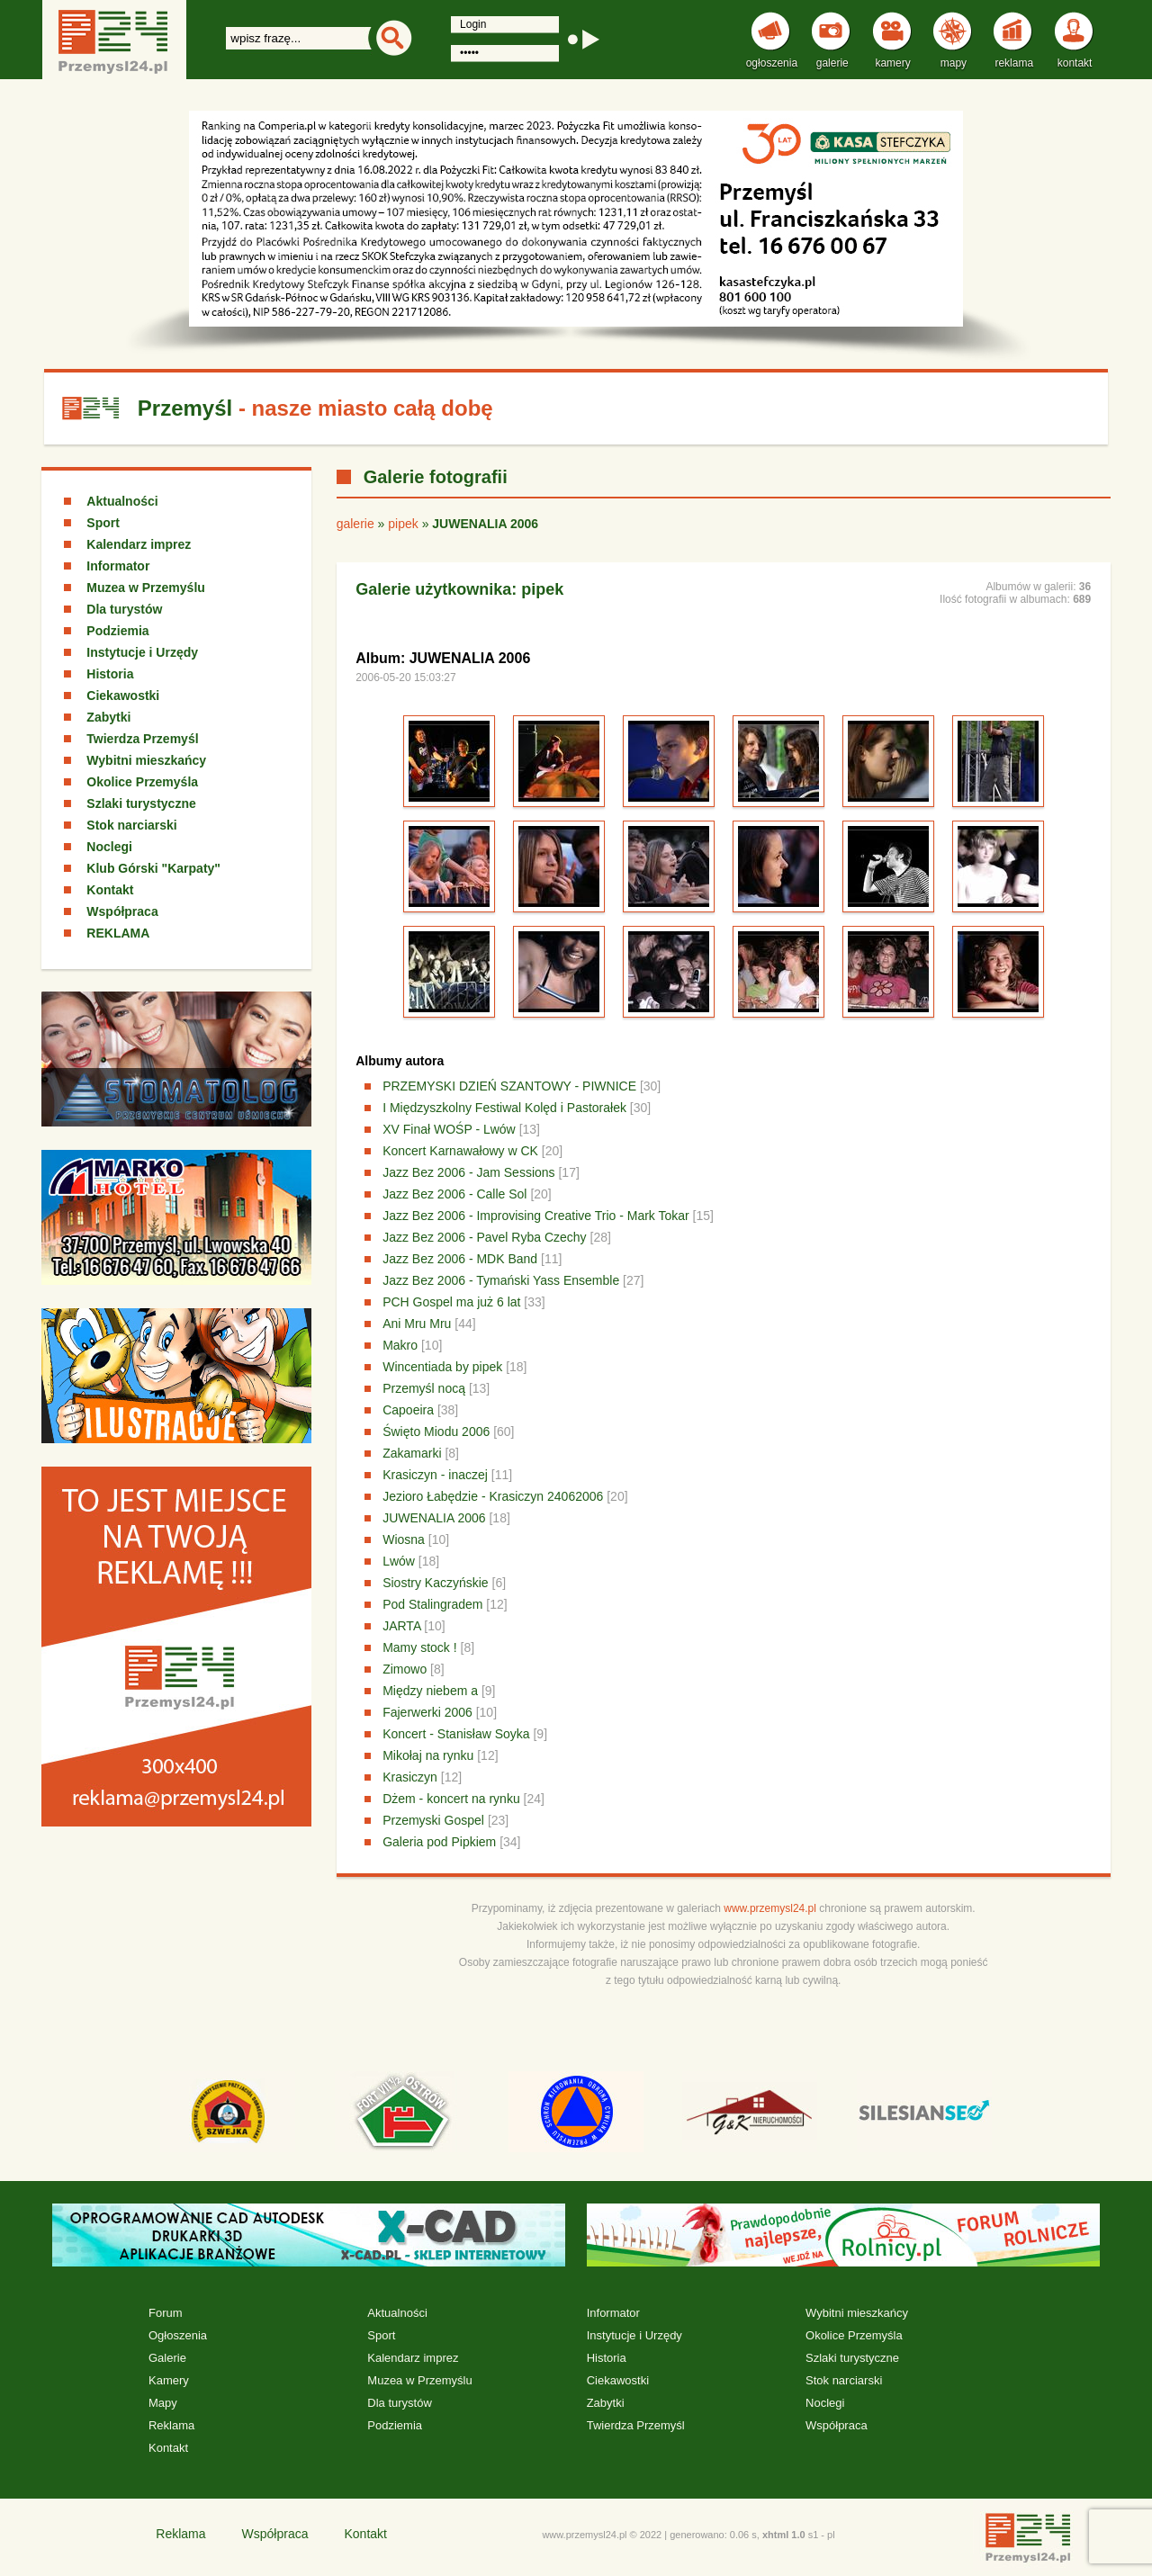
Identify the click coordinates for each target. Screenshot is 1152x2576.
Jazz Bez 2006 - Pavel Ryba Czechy (484, 1237)
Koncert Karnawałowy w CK (460, 1151)
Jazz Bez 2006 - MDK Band (459, 1259)
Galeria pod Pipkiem (439, 1842)
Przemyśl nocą (423, 1388)
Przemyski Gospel (433, 1820)
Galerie (167, 2358)
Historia (109, 674)
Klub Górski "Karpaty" (153, 868)
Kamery (168, 2380)
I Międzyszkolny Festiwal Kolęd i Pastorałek (504, 1107)
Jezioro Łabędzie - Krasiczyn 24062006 (492, 1496)
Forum (165, 2313)
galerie (355, 523)
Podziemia (117, 631)
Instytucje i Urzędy (142, 652)
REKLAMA (117, 933)
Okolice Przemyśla (142, 782)
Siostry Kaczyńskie (435, 1582)
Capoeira (408, 1410)
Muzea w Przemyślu (145, 587)
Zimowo (404, 1669)
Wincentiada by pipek (442, 1367)
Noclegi (109, 846)
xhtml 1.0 (784, 2534)
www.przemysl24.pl (770, 1908)
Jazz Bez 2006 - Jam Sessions (468, 1172)
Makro (400, 1345)
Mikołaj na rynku (427, 1755)
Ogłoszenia (177, 2335)
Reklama (171, 2425)
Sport (103, 523)
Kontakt (109, 890)
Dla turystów (124, 609)
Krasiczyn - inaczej (435, 1475)
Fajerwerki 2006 (427, 1712)
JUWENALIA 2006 (433, 1518)
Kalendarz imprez (138, 544)
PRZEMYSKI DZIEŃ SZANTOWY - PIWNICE (509, 1086)
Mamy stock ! (419, 1647)
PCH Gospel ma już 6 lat (451, 1302)
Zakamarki (411, 1453)
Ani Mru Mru (416, 1323)
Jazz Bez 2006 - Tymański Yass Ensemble (500, 1280)
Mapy (162, 2403)
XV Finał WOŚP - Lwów (449, 1129)
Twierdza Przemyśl (142, 739)
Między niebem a (430, 1690)
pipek (403, 523)
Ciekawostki (122, 695)
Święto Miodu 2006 (436, 1431)
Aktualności (122, 501)
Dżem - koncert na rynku (451, 1798)
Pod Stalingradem (432, 1604)
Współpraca (122, 911)
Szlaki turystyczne (140, 803)
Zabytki (108, 717)
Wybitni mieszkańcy (146, 760)
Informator (117, 566)
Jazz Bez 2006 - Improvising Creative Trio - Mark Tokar (535, 1215)
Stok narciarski (131, 825)
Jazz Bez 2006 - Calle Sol (454, 1194)
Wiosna (403, 1539)
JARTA (401, 1626)
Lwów (398, 1561)
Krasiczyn (409, 1777)
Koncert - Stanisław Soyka (455, 1734)
